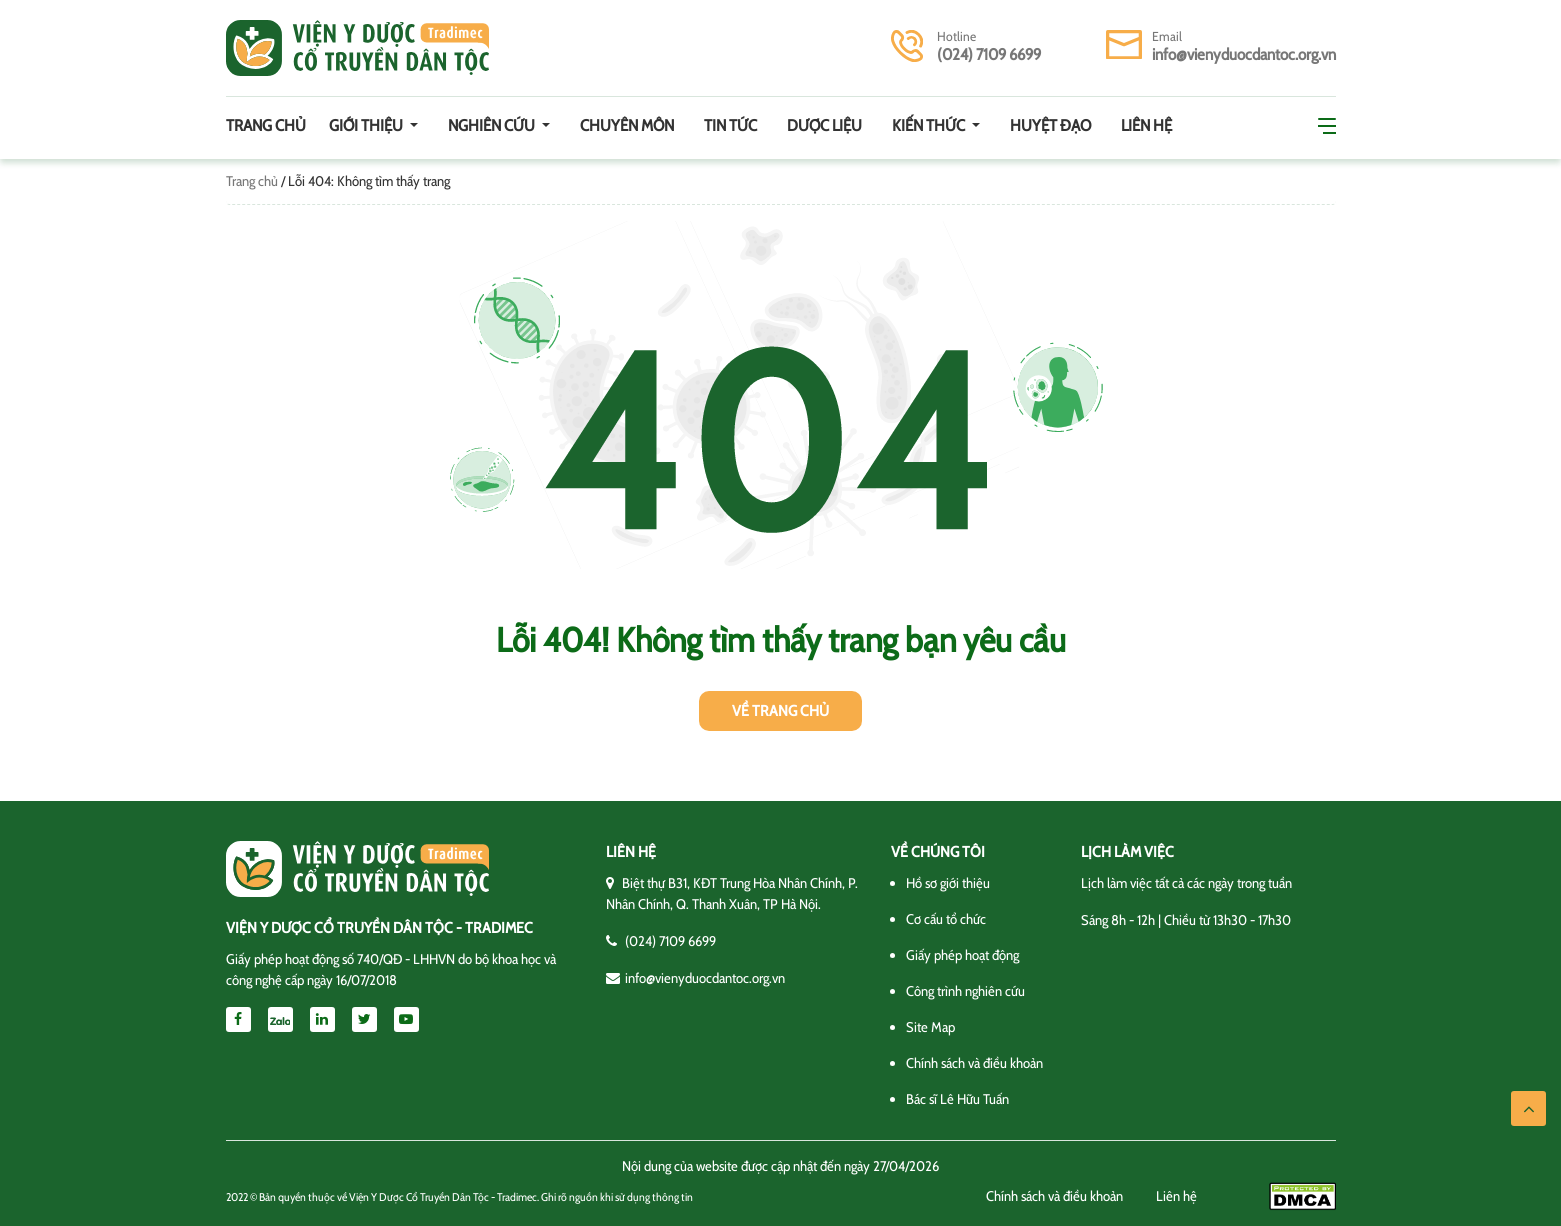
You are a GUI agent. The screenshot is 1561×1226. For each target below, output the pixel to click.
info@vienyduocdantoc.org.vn (1244, 54)
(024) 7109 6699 (989, 54)
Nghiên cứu (493, 125)
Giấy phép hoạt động (962, 955)
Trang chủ (266, 125)
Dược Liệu (824, 125)
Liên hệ (1146, 125)
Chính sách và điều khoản (974, 1063)
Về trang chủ (780, 711)
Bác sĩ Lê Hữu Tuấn (957, 1099)
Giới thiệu (367, 125)
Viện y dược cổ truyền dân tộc (357, 48)
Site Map (930, 1027)
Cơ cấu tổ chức (946, 919)
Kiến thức (930, 125)
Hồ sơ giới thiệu (948, 883)
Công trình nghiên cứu (965, 991)
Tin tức (730, 125)
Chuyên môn (627, 125)
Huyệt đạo (1050, 125)
